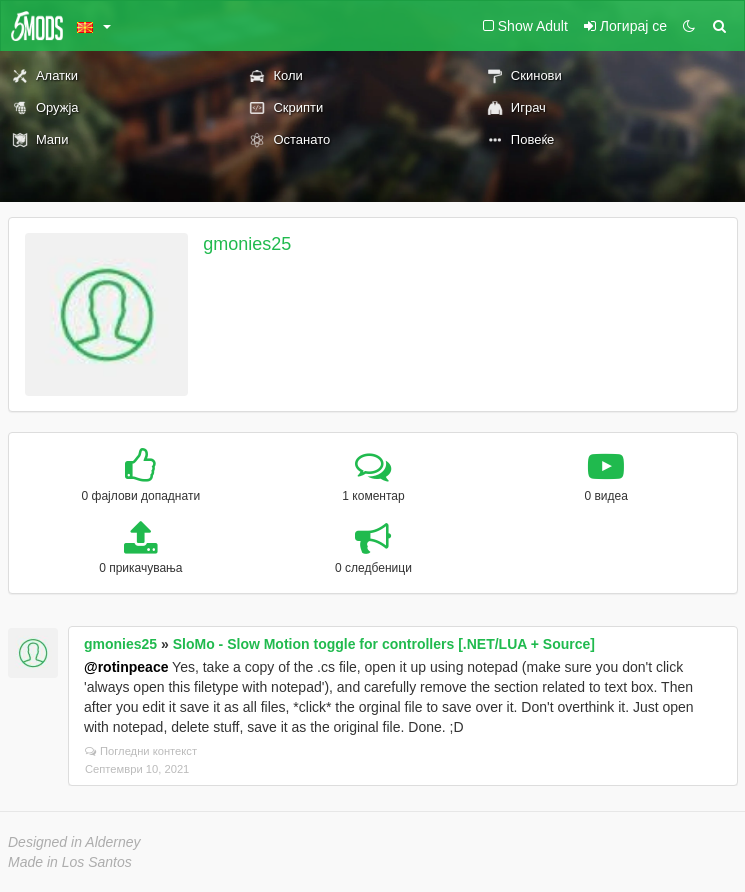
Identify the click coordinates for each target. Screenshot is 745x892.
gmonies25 (247, 244)
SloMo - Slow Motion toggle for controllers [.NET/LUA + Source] (384, 644)
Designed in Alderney (74, 842)
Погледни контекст (141, 751)
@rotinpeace (126, 667)
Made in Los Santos (70, 862)
